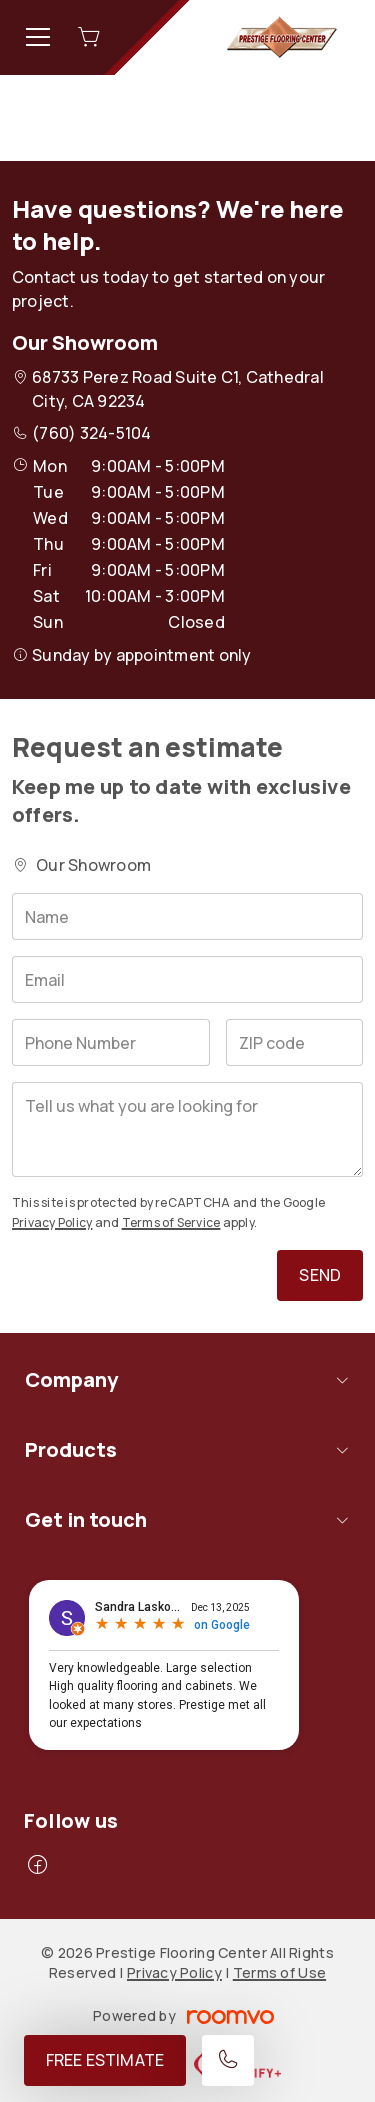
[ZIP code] (294, 1042)
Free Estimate (105, 2060)
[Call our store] (228, 2060)
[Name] (187, 916)
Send (320, 1275)
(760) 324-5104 (91, 433)
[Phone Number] (111, 1042)
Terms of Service (171, 1222)
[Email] (187, 979)
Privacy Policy (52, 1222)
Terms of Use (279, 1972)
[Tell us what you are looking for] (187, 1129)
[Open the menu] (38, 37)
